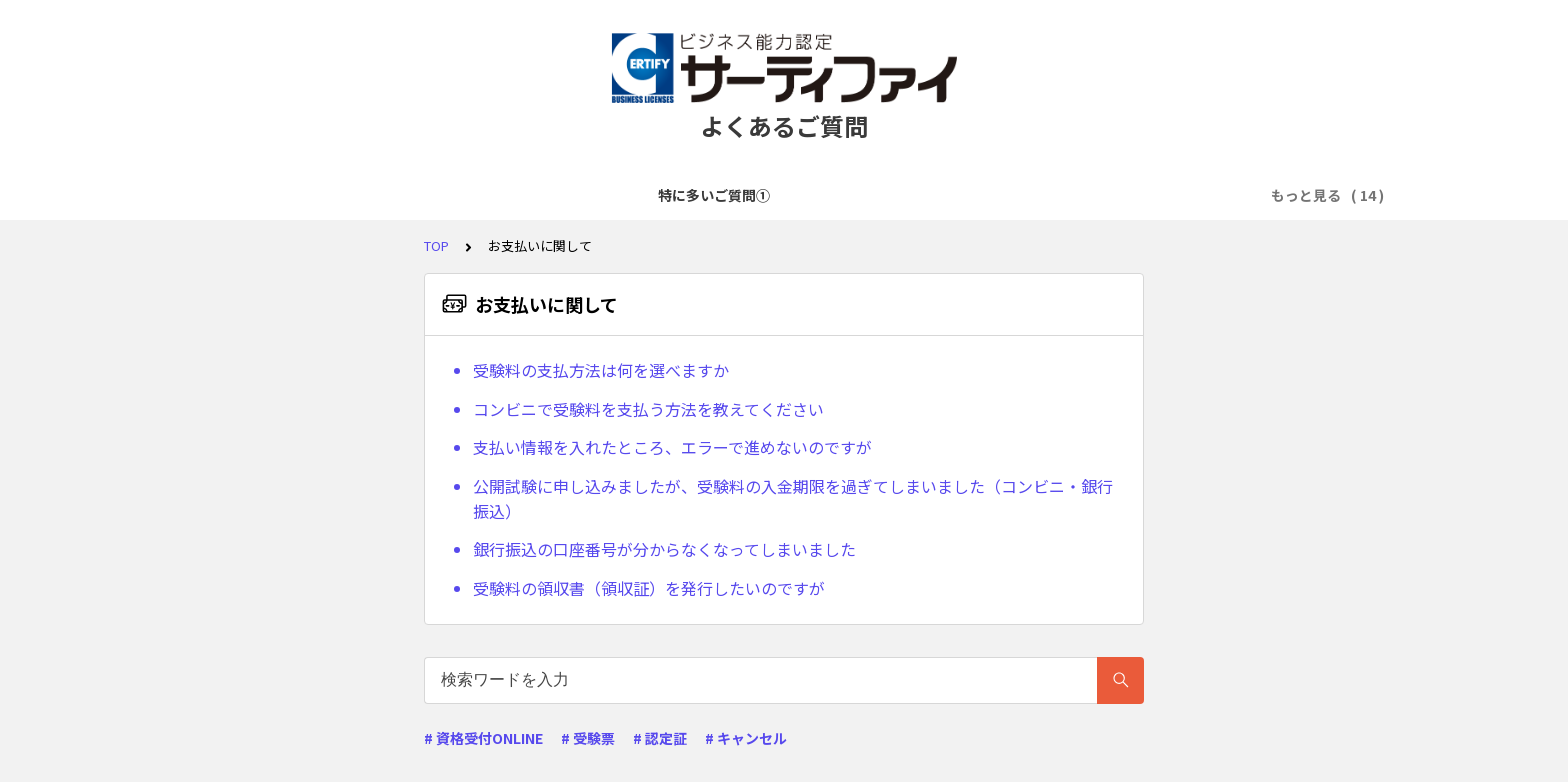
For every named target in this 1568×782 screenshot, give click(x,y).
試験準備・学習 (982, 195)
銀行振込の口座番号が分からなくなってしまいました (664, 549)
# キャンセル (746, 738)
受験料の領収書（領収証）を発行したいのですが (649, 588)
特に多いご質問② (387, 195)
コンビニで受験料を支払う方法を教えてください (648, 409)
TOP (436, 245)
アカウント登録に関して (548, 195)
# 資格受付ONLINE (483, 738)
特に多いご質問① (247, 195)
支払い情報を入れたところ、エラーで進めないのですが (672, 447)
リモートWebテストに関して (1151, 195)
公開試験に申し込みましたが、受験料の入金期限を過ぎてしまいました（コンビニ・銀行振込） (793, 499)
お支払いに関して (849, 195)
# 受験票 (588, 738)
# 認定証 (660, 738)
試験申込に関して (709, 195)
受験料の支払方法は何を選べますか (601, 370)
